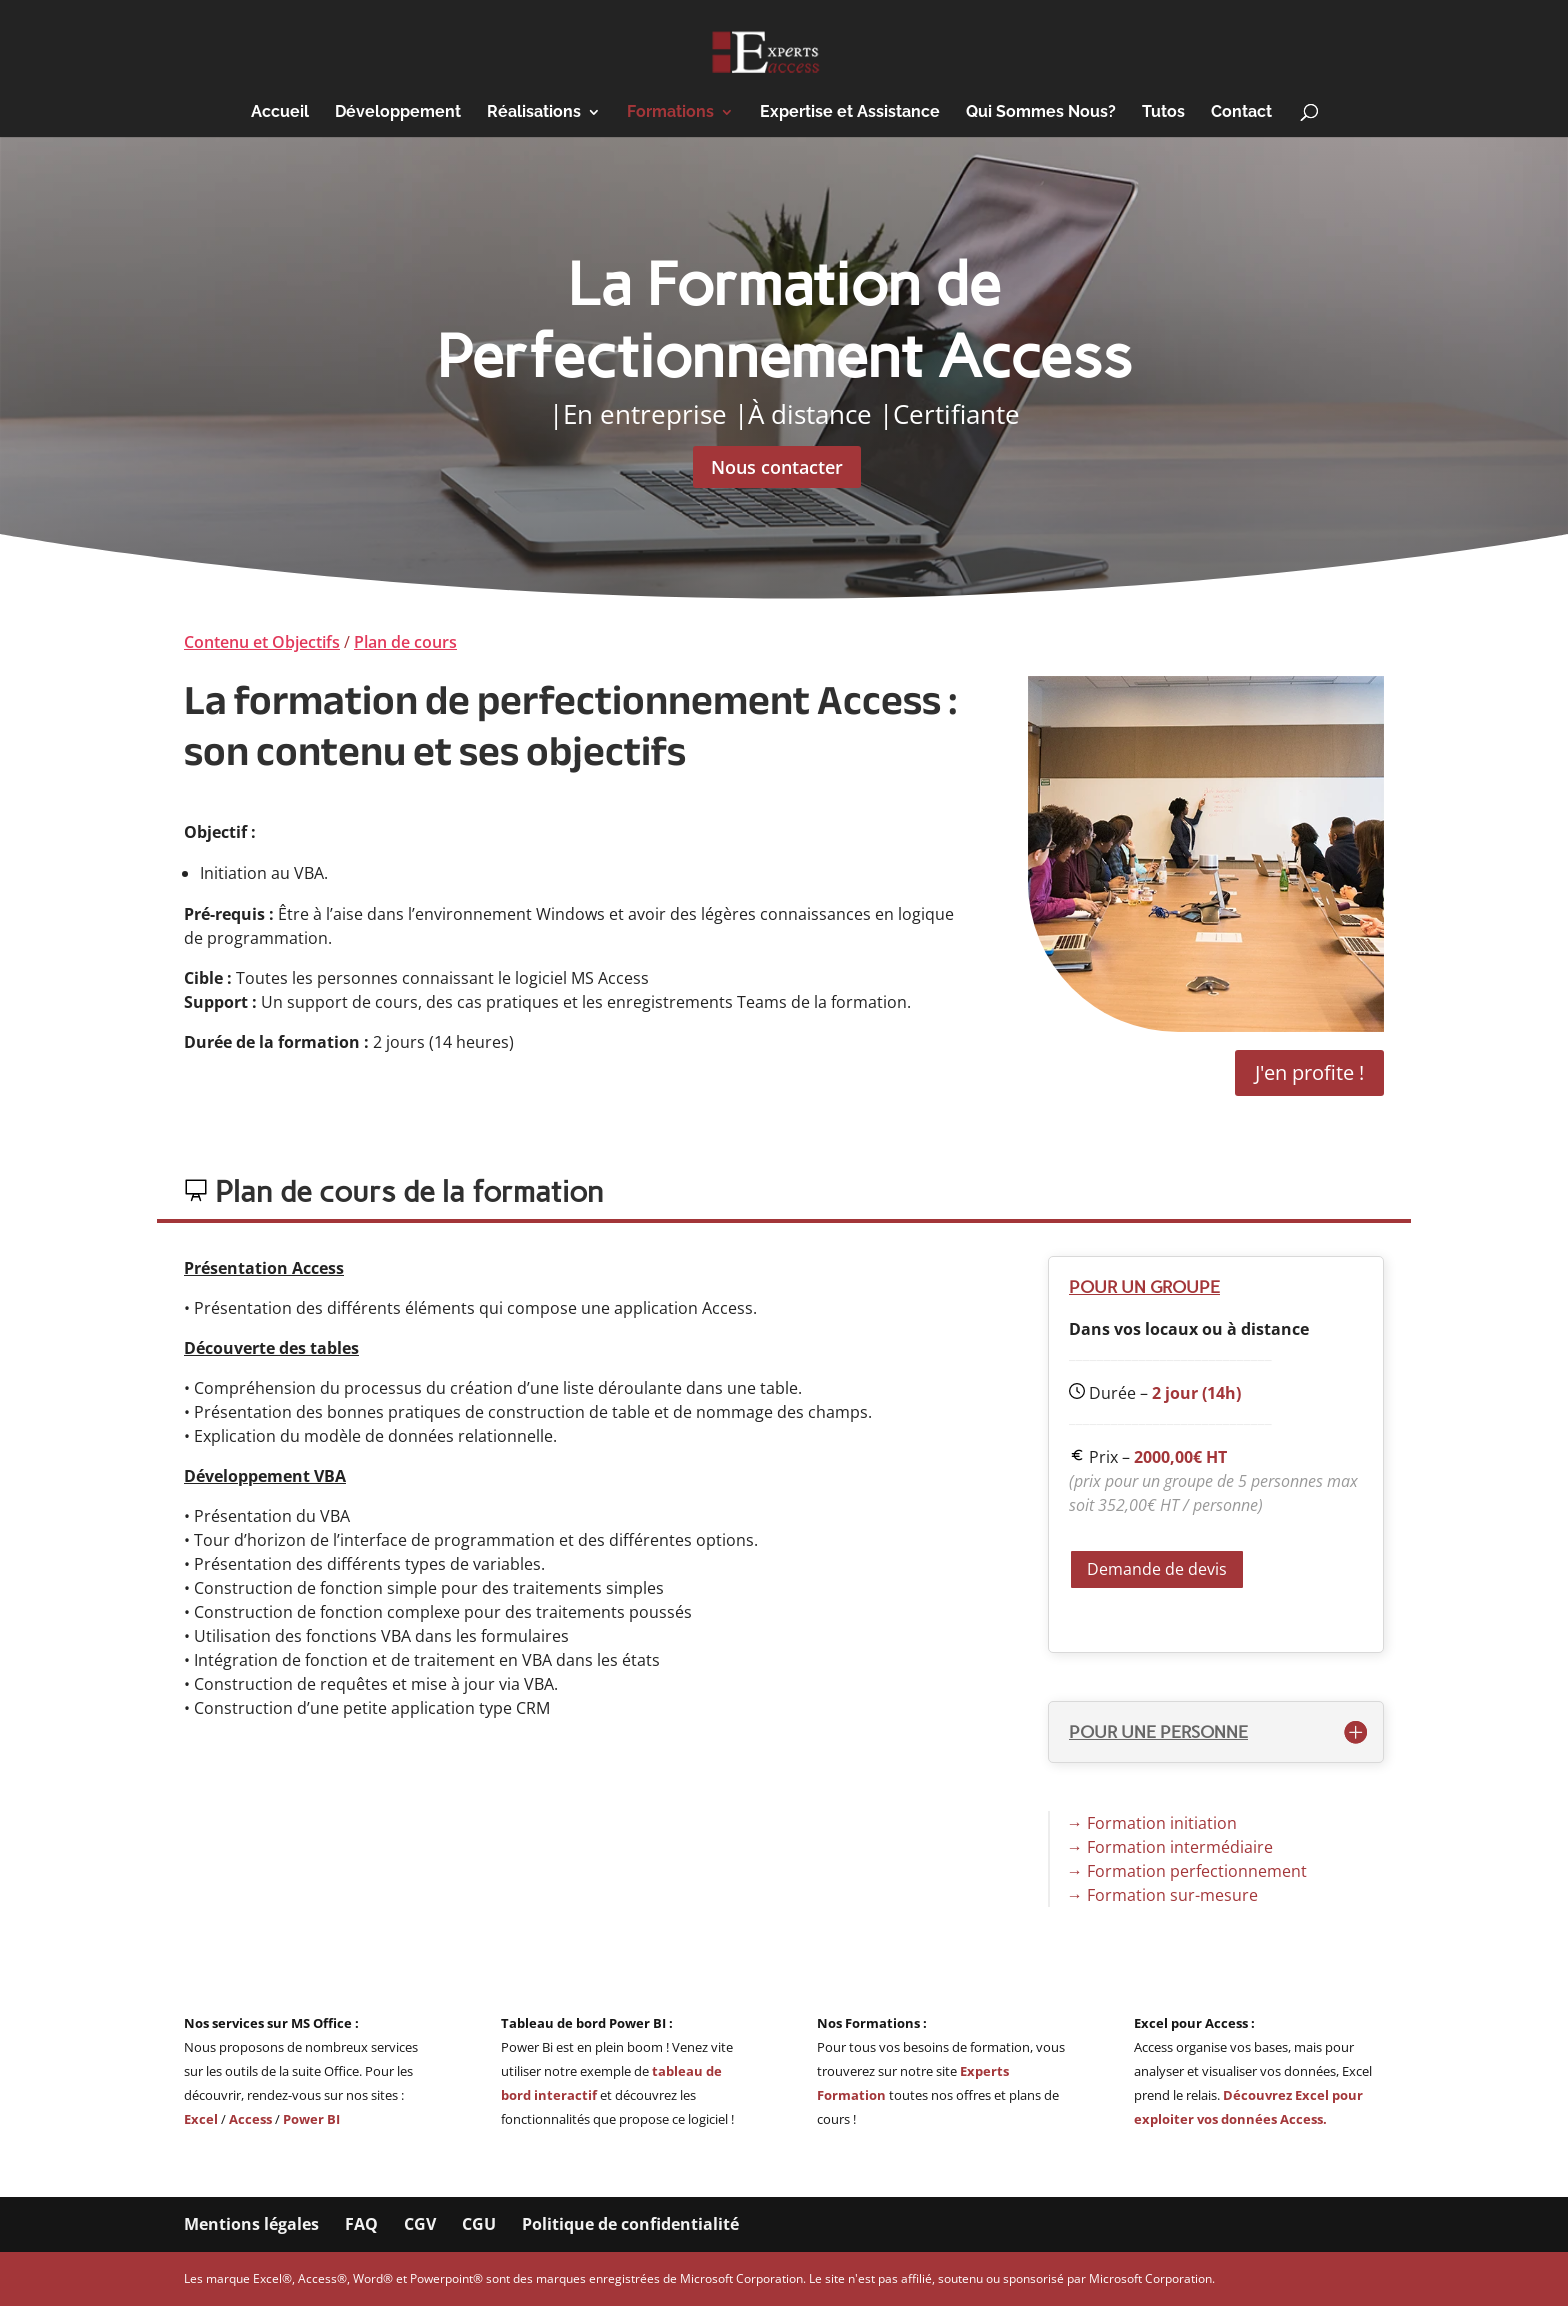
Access (250, 2119)
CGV (420, 2224)
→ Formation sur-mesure (1162, 1895)
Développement (398, 113)
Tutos (1163, 113)
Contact (1241, 113)
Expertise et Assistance (850, 113)
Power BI (311, 2119)
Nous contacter (777, 467)
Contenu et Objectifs (262, 642)
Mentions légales (251, 2224)
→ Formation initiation (1152, 1823)
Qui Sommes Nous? (1041, 113)
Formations (670, 113)
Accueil (280, 113)
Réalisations (534, 113)
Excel (202, 2119)
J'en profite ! (1309, 1072)
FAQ (361, 2224)
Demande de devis (1157, 1569)
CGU (479, 2224)
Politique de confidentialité (630, 2224)
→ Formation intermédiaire (1170, 1847)
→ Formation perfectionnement (1187, 1871)
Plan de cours (405, 642)
